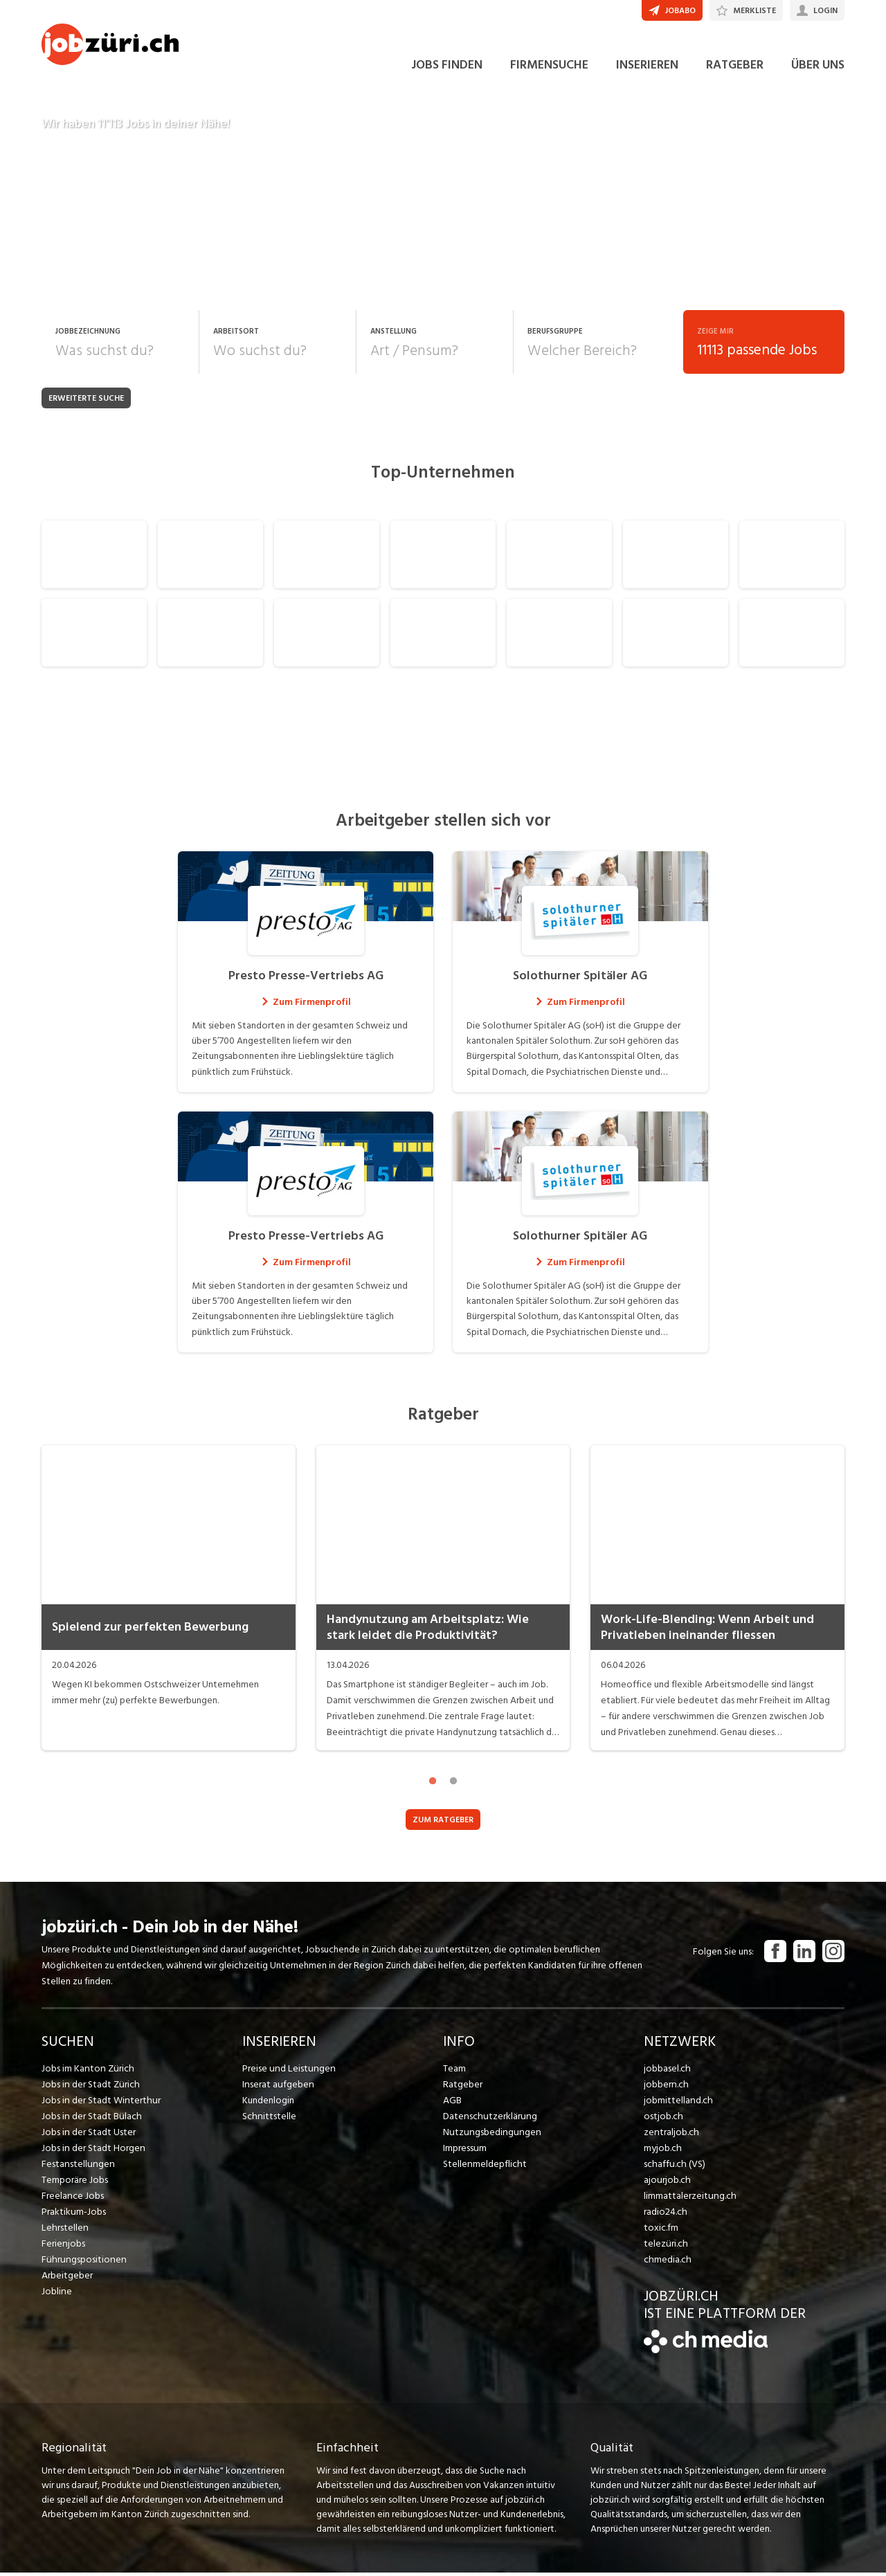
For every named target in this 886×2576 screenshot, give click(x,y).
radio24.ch (665, 2215)
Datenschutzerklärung (488, 2120)
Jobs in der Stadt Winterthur (100, 2104)
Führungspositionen (82, 2263)
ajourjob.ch (666, 2183)
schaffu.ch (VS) (673, 2167)
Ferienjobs (63, 2247)
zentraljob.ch (671, 2135)
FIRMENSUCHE (549, 68)
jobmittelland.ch (678, 2104)
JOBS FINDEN (446, 68)
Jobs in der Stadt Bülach (91, 2120)
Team (454, 2072)
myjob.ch (662, 2151)
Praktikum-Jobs (73, 2215)
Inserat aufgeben (277, 2088)
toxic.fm (661, 2231)
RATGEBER (734, 68)
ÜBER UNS (817, 68)
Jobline (56, 2295)
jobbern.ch (665, 2088)
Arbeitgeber (67, 2279)
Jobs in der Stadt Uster (88, 2135)
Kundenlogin (268, 2104)
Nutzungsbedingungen (489, 2135)
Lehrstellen (64, 2231)
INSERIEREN (647, 68)
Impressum (464, 2151)
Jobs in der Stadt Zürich (90, 2088)
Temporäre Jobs (75, 2183)
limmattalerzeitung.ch (689, 2199)
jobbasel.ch (667, 2072)
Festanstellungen (77, 2167)
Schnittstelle (268, 2120)
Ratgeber (462, 2088)
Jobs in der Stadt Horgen (93, 2151)
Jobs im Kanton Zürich (87, 2072)
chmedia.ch (667, 2263)
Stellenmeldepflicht (484, 2167)
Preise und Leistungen (287, 2072)
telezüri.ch (665, 2247)
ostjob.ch (663, 2120)
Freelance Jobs (72, 2199)
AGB (452, 2104)
